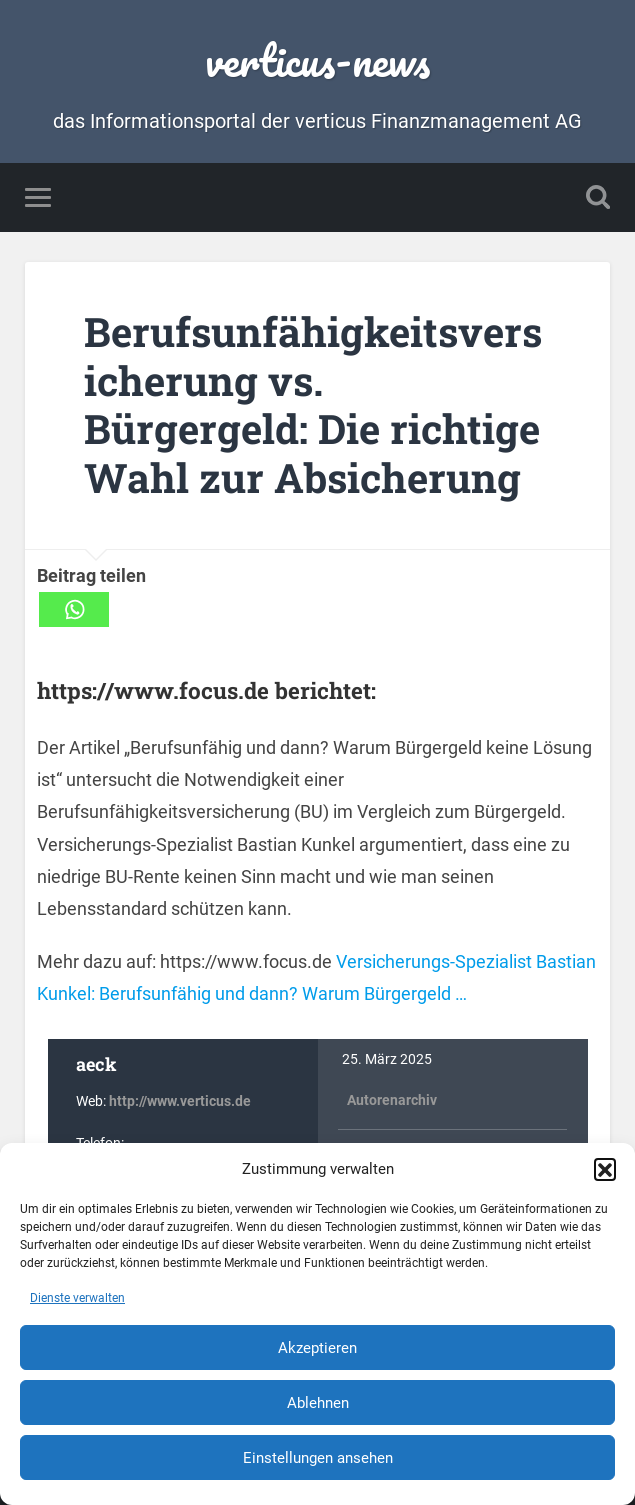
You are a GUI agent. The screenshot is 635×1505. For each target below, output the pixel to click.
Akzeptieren (317, 1348)
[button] (605, 1169)
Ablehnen (318, 1403)
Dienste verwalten (77, 1298)
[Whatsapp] (74, 609)
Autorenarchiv (392, 1100)
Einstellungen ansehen (318, 1458)
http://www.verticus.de (180, 1101)
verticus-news (317, 59)
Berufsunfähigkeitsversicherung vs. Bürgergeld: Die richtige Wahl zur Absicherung (313, 404)
